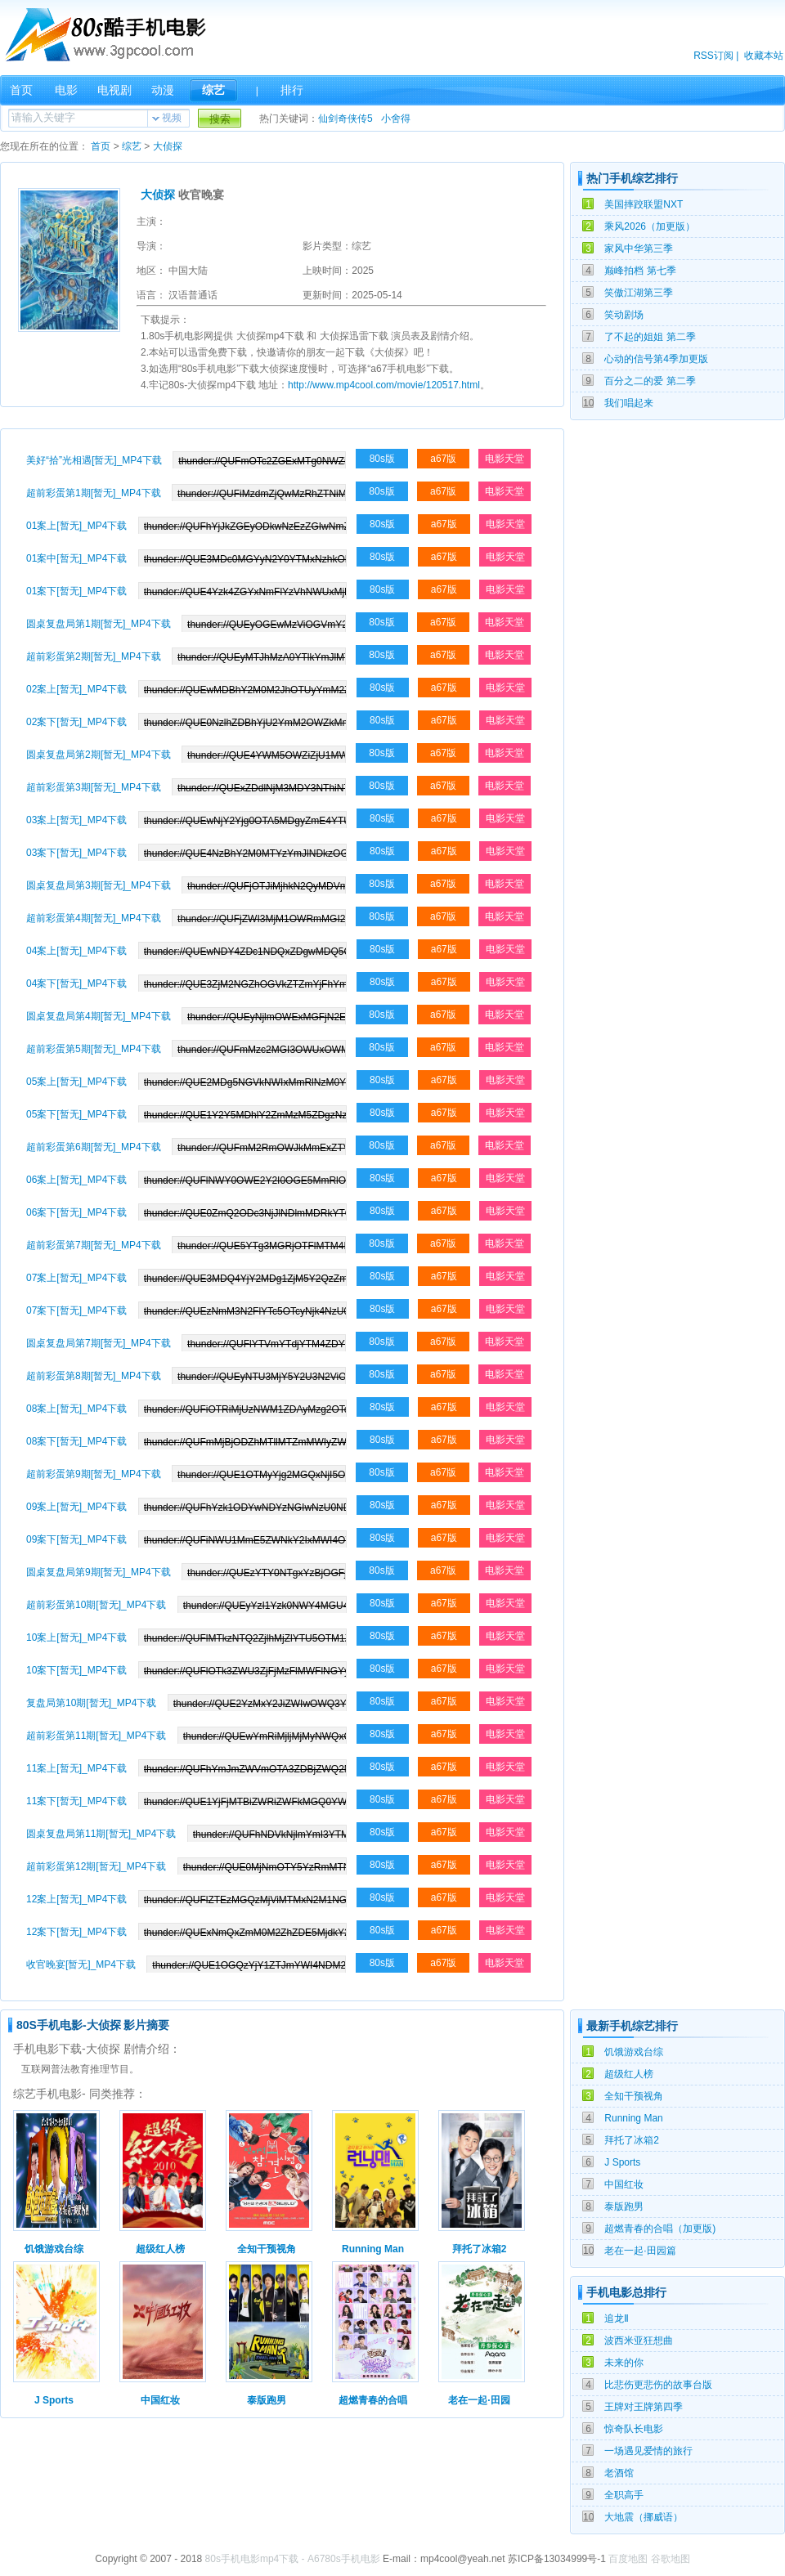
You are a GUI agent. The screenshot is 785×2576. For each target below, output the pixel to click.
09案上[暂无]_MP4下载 (76, 1506)
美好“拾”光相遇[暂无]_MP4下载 (94, 460)
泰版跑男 (624, 2206)
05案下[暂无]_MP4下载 (76, 1114)
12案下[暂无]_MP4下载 (76, 1932)
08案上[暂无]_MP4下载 (76, 1408)
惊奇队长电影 (633, 2429)
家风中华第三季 (638, 248)
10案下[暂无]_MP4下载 (76, 1670)
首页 (21, 89)
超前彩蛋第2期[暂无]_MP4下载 (93, 656)
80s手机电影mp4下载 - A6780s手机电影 (292, 2559)
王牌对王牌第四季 (643, 2406)
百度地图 (628, 2559)
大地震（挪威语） (643, 2517)
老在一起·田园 (478, 2400)
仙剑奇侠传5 (345, 118)
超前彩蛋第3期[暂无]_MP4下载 (93, 787)
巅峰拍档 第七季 (639, 270)
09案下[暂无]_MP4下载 (76, 1539)
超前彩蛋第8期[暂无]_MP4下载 (93, 1376)
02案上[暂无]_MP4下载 (76, 689)
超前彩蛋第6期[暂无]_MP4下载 (93, 1147)
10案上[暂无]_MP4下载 (76, 1637)
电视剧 (114, 89)
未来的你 (624, 2362)
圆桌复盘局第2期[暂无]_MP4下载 (98, 754)
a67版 (443, 458)
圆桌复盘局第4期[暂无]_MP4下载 (98, 1016)
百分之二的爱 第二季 (649, 381)
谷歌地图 (670, 2559)
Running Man (633, 2118)
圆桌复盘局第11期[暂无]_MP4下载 (101, 1833)
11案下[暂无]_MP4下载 (76, 1801)
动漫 (162, 89)
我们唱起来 (628, 403)
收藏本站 (763, 55)
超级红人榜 (628, 2074)
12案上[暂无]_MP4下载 (76, 1899)
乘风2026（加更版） (649, 226)
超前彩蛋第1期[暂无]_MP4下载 (93, 493)
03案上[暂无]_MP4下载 (76, 820)
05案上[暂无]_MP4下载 (76, 1081)
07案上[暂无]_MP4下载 (76, 1278)
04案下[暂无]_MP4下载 (76, 983)
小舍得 (395, 118)
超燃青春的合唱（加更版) (659, 2228)
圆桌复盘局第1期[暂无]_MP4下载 (98, 623)
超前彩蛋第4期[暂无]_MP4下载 (93, 918)
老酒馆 (619, 2473)
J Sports (622, 2162)
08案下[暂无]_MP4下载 (76, 1441)
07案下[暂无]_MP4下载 (76, 1310)
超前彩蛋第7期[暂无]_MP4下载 (93, 1245)
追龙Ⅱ (616, 2318)
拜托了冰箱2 (631, 2140)
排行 (291, 89)
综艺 (213, 89)
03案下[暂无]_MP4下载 (76, 852)
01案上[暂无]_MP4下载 (76, 525)
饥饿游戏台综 (633, 2052)
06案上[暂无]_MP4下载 (76, 1179)
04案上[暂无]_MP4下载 (76, 950)
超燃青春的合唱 (373, 2400)
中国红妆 (624, 2184)
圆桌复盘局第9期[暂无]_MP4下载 (98, 1572)
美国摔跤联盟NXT (643, 204)
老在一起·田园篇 (639, 2250)
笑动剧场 (624, 314)
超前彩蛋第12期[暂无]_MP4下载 (96, 1866)
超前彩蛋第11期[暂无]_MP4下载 (96, 1735)
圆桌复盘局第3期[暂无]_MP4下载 (98, 885)
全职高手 (624, 2495)
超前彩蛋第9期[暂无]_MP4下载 (93, 1474)
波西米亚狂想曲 (638, 2340)
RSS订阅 (713, 55)
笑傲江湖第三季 (638, 292)
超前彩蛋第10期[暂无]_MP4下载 (96, 1605)
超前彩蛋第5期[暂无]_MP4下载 (93, 1049)
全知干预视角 (633, 2096)
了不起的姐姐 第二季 (649, 337)
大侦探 (167, 146)
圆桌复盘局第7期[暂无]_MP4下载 (98, 1343)
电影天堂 (504, 458)
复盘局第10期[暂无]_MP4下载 (91, 1703)
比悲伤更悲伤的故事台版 (658, 2384)
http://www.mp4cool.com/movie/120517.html (384, 385)
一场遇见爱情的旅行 (648, 2451)
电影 (66, 89)
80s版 (382, 458)
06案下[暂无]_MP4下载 (76, 1212)
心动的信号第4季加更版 (656, 359)
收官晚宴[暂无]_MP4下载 (81, 1964)
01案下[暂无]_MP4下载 (76, 591)
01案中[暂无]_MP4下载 (76, 558)
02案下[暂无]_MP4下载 (76, 722)
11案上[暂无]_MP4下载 (76, 1768)
